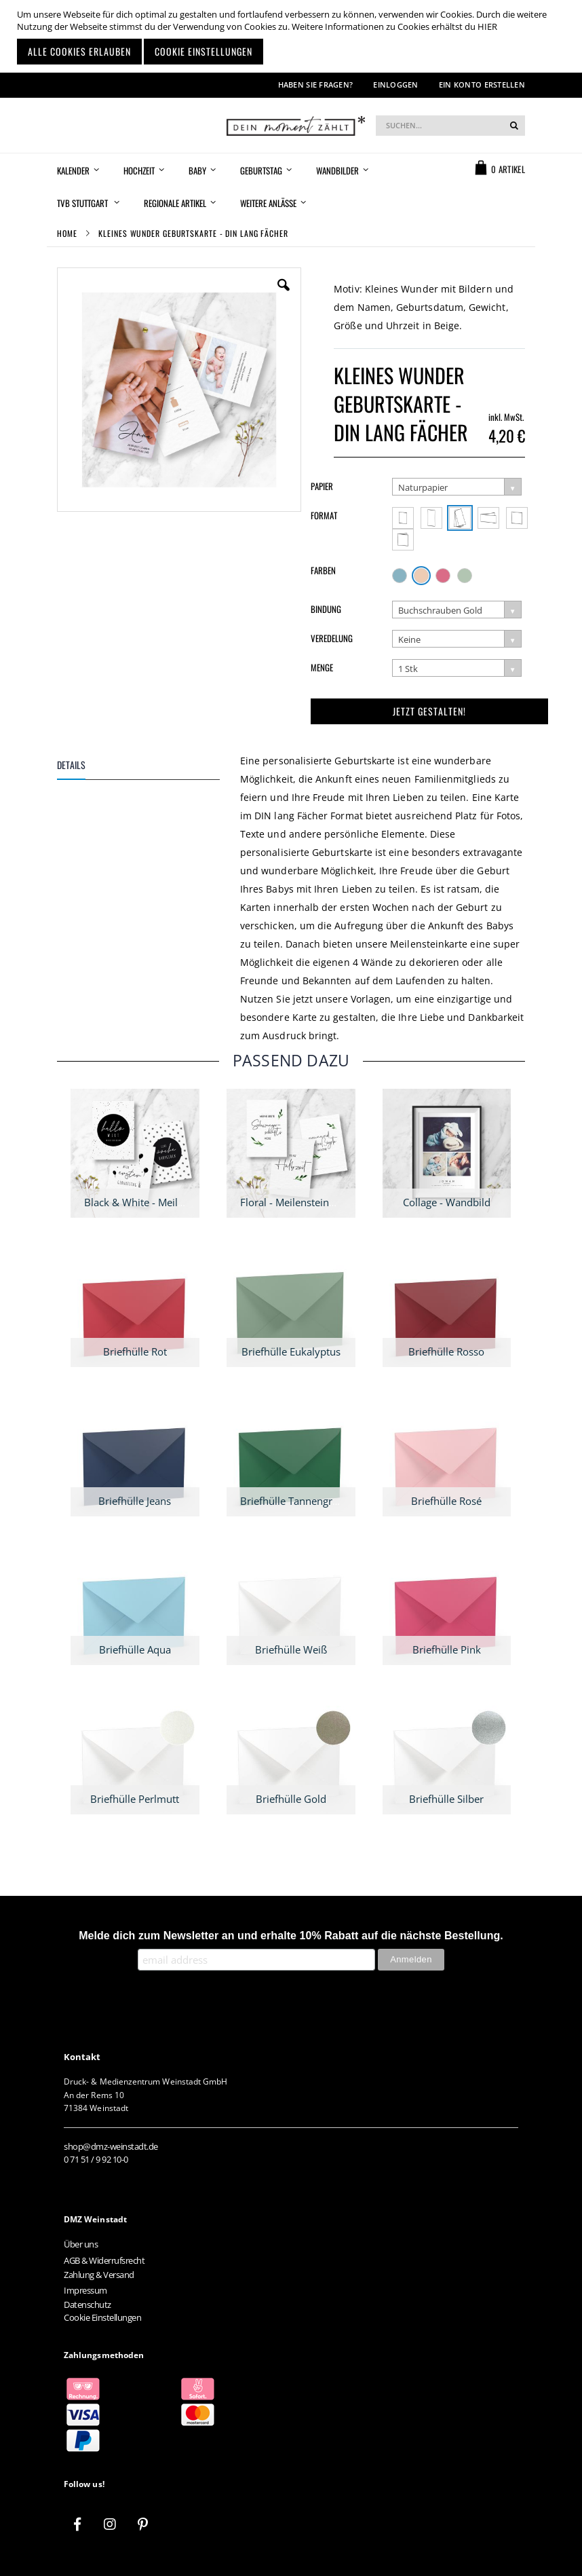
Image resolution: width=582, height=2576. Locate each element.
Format (324, 515)
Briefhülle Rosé (446, 1501)
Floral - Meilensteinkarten (299, 1202)
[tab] (148, 767)
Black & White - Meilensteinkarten (162, 1202)
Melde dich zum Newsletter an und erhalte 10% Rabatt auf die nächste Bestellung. (291, 1935)
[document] (292, 36)
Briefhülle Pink (446, 1649)
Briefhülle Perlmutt (134, 1799)
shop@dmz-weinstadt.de (111, 2146)
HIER (487, 26)
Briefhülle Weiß (291, 1649)
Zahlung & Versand (99, 2275)
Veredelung (332, 638)
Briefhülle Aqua (135, 1649)
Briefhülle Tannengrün (292, 1501)
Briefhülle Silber (446, 1799)
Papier (322, 486)
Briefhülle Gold (291, 1799)
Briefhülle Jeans (134, 1501)
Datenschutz (87, 2304)
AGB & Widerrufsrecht (104, 2260)
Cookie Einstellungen (102, 2317)
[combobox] (450, 125)
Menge (322, 667)
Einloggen (395, 84)
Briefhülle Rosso (446, 1351)
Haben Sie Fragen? (315, 84)
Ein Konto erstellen (482, 84)
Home (67, 233)
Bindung (326, 609)
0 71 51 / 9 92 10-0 (96, 2159)
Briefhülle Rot (135, 1351)
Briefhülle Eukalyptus (291, 1351)
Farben (323, 570)
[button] (283, 295)
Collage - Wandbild (446, 1202)
